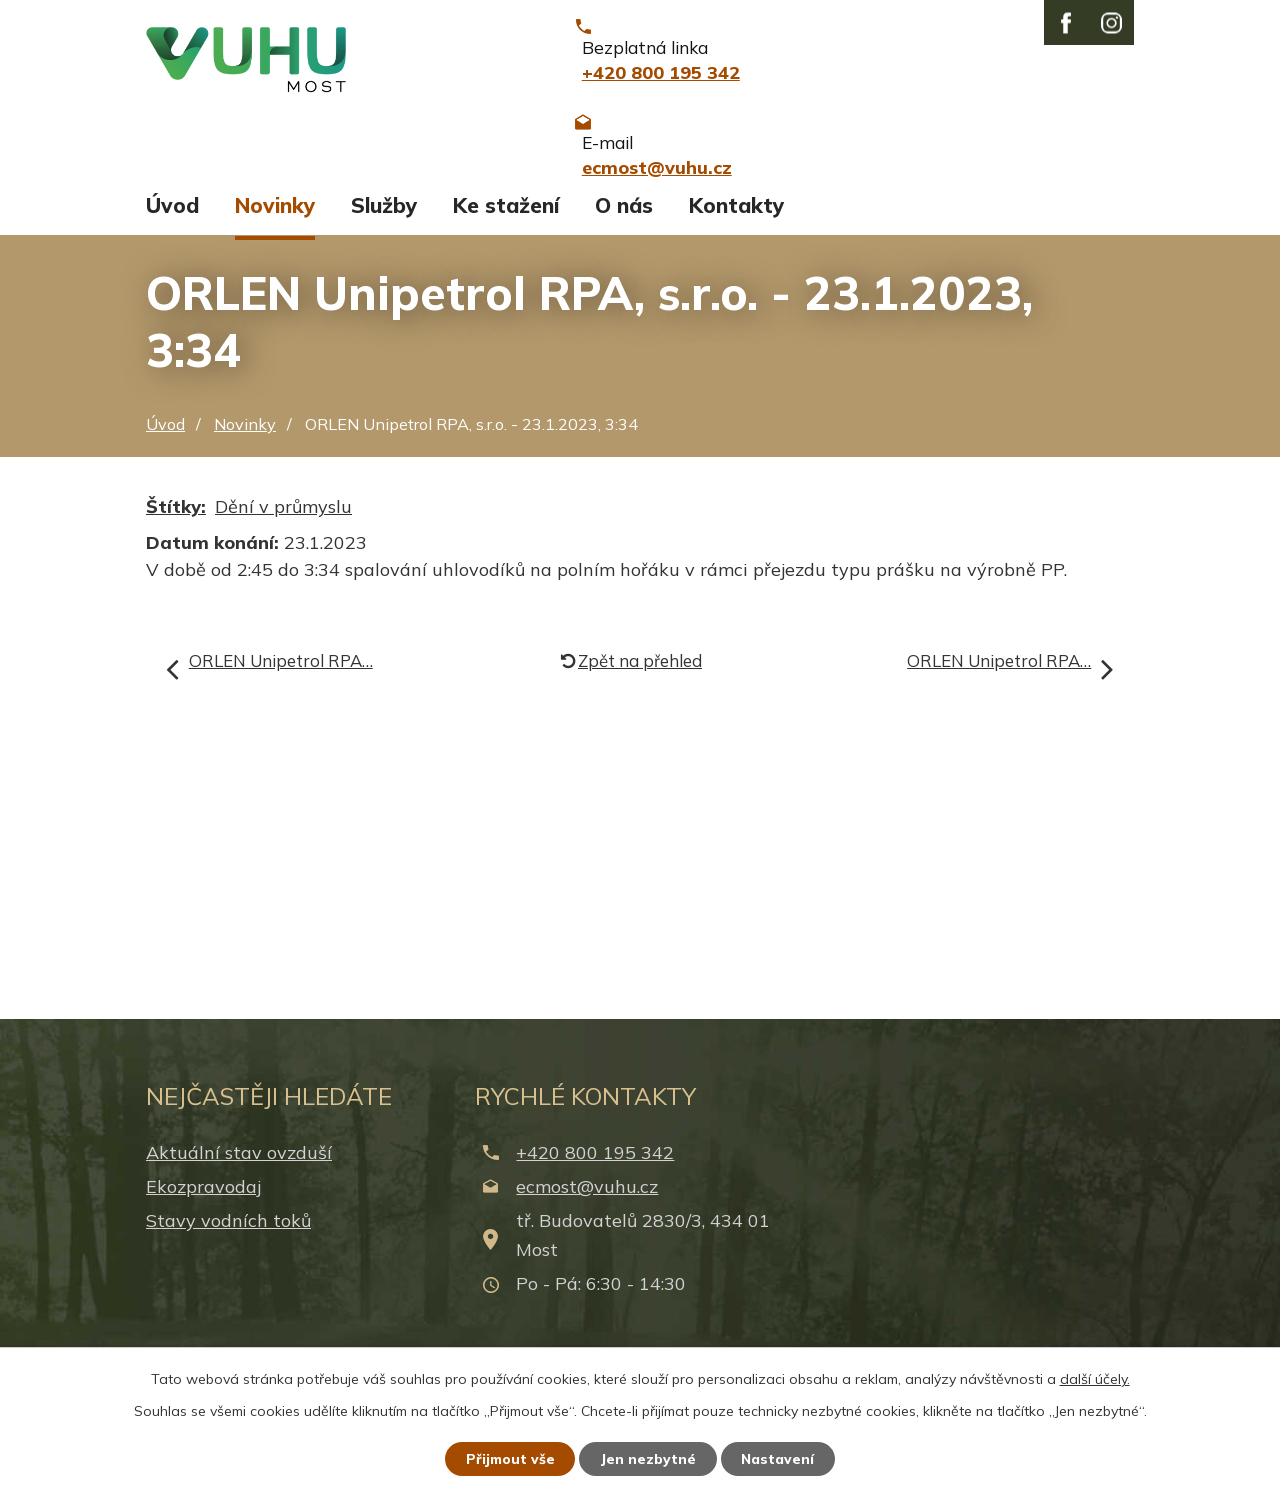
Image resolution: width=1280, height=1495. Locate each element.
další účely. (1095, 1378)
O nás (624, 238)
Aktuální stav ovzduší (239, 1185)
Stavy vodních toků (228, 1254)
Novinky (275, 238)
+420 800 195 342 (595, 1185)
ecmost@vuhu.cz (587, 1219)
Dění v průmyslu (283, 540)
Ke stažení (506, 238)
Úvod (172, 238)
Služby (384, 238)
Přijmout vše (509, 1458)
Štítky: (176, 540)
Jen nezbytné (649, 1458)
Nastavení (780, 1458)
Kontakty (736, 238)
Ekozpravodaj (203, 1219)
